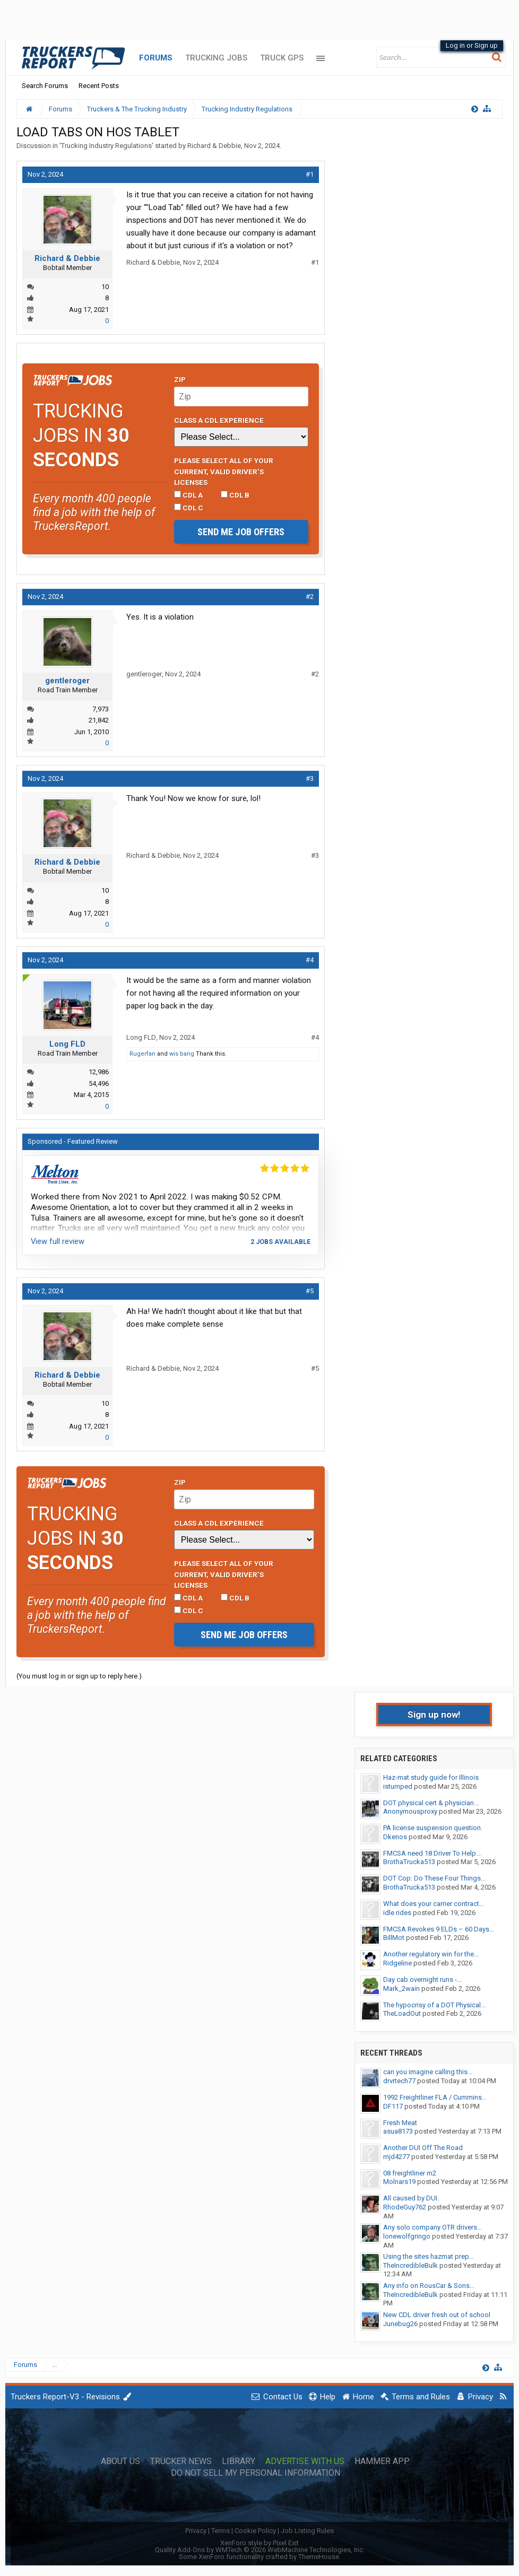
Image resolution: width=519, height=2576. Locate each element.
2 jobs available (280, 1242)
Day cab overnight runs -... (422, 1979)
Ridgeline (397, 1963)
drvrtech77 (399, 2081)
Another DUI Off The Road (423, 2148)
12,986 (99, 1072)
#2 (310, 597)
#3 (310, 778)
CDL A (188, 495)
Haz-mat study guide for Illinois (431, 1777)
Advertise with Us (304, 2461)
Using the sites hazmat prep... (428, 2256)
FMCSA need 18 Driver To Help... (432, 1853)
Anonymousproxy (410, 1811)
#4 (310, 960)
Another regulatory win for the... (431, 1954)
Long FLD (67, 1044)
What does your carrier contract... (433, 1904)
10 (105, 287)
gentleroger (67, 680)
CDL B (235, 495)
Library (238, 2461)
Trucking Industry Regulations (106, 146)
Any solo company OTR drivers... (432, 2227)
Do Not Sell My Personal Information (255, 2473)
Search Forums (45, 86)
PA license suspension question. (432, 1828)
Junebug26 (400, 2324)
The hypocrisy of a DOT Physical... (434, 2005)
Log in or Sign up (472, 45)
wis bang (181, 1053)
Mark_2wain (401, 1988)
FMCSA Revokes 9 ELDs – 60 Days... (438, 1929)
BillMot (393, 1938)
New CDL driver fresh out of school (436, 2315)
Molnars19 (399, 2182)
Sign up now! (434, 1714)
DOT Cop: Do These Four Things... (434, 1878)
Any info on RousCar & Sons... (428, 2286)
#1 (310, 174)
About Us (120, 2461)
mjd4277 (396, 2157)
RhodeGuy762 (404, 2207)
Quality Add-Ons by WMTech (260, 2550)
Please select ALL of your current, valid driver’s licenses (223, 471)
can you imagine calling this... (427, 2072)
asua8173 (398, 2131)
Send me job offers (240, 531)
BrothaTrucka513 (409, 1862)
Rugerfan (142, 1053)
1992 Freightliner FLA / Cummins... (435, 2097)
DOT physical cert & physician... (431, 1803)
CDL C (188, 507)
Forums (155, 58)
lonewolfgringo (406, 2236)
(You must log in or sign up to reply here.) (79, 1676)
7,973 (100, 709)
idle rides (397, 1913)
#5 (310, 1291)
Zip (180, 379)
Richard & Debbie (214, 146)
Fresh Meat (400, 2123)
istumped (397, 1786)
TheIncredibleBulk (410, 2265)
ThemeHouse (318, 2557)
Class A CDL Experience (219, 420)
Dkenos (395, 1837)
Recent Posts (99, 86)
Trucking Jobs (216, 58)
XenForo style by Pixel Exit (259, 2543)
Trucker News (181, 2461)
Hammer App (382, 2461)
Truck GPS (282, 58)
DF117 (393, 2106)
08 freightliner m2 (409, 2173)
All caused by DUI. (411, 2198)
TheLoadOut (402, 2013)
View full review (57, 1241)
